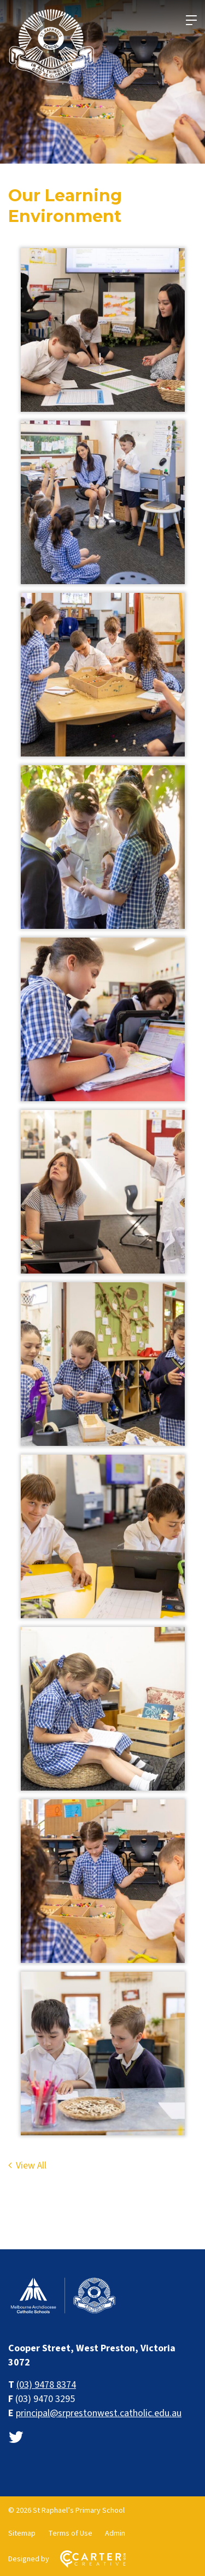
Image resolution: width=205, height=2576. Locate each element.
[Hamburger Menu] (191, 20)
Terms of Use (70, 2533)
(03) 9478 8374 (46, 2385)
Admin (115, 2533)
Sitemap (22, 2533)
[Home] (63, 2312)
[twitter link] (16, 2437)
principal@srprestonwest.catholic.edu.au (98, 2413)
